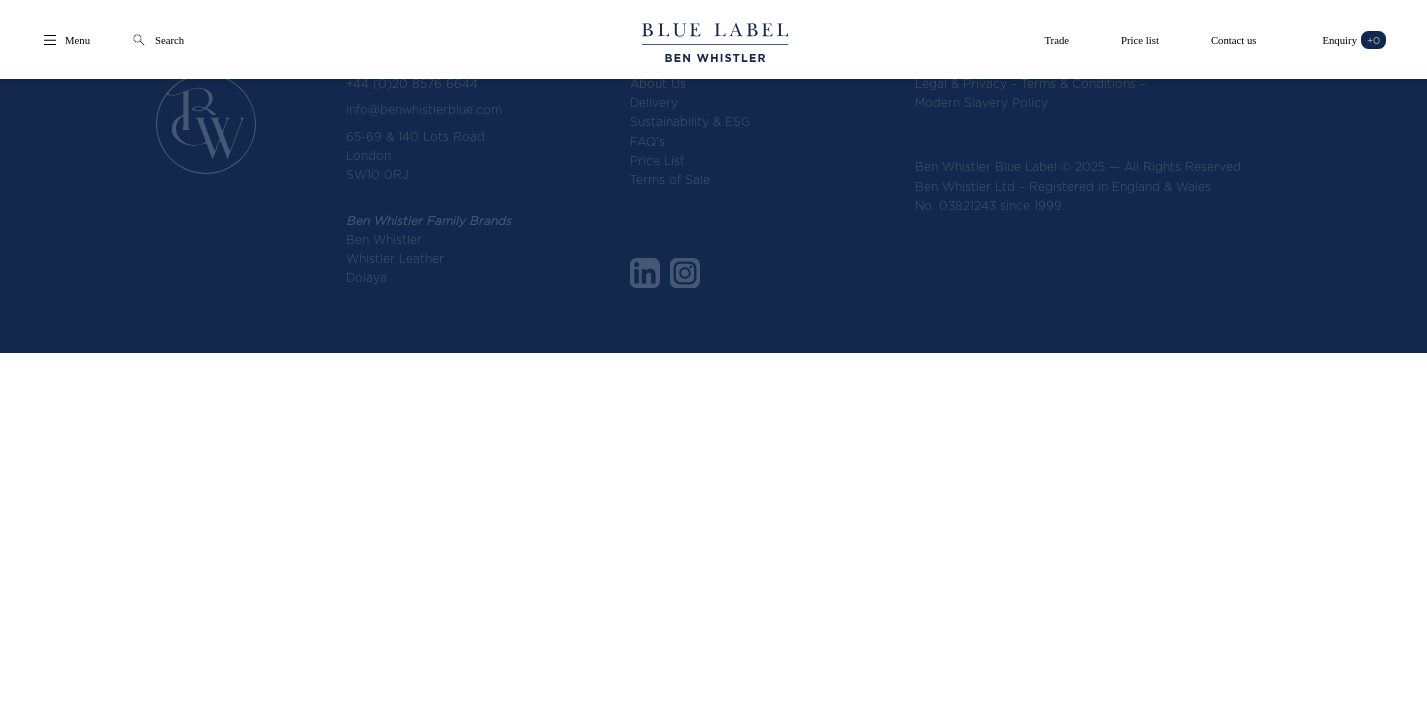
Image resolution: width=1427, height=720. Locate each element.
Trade (1056, 40)
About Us (658, 83)
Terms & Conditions (1078, 83)
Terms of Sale (670, 179)
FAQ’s (647, 141)
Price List (657, 160)
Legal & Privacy (961, 83)
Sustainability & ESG (690, 121)
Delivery (654, 102)
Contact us (1234, 40)
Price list (1140, 40)
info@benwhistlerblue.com (424, 109)
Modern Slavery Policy (981, 102)
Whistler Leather (395, 258)
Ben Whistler (384, 239)
